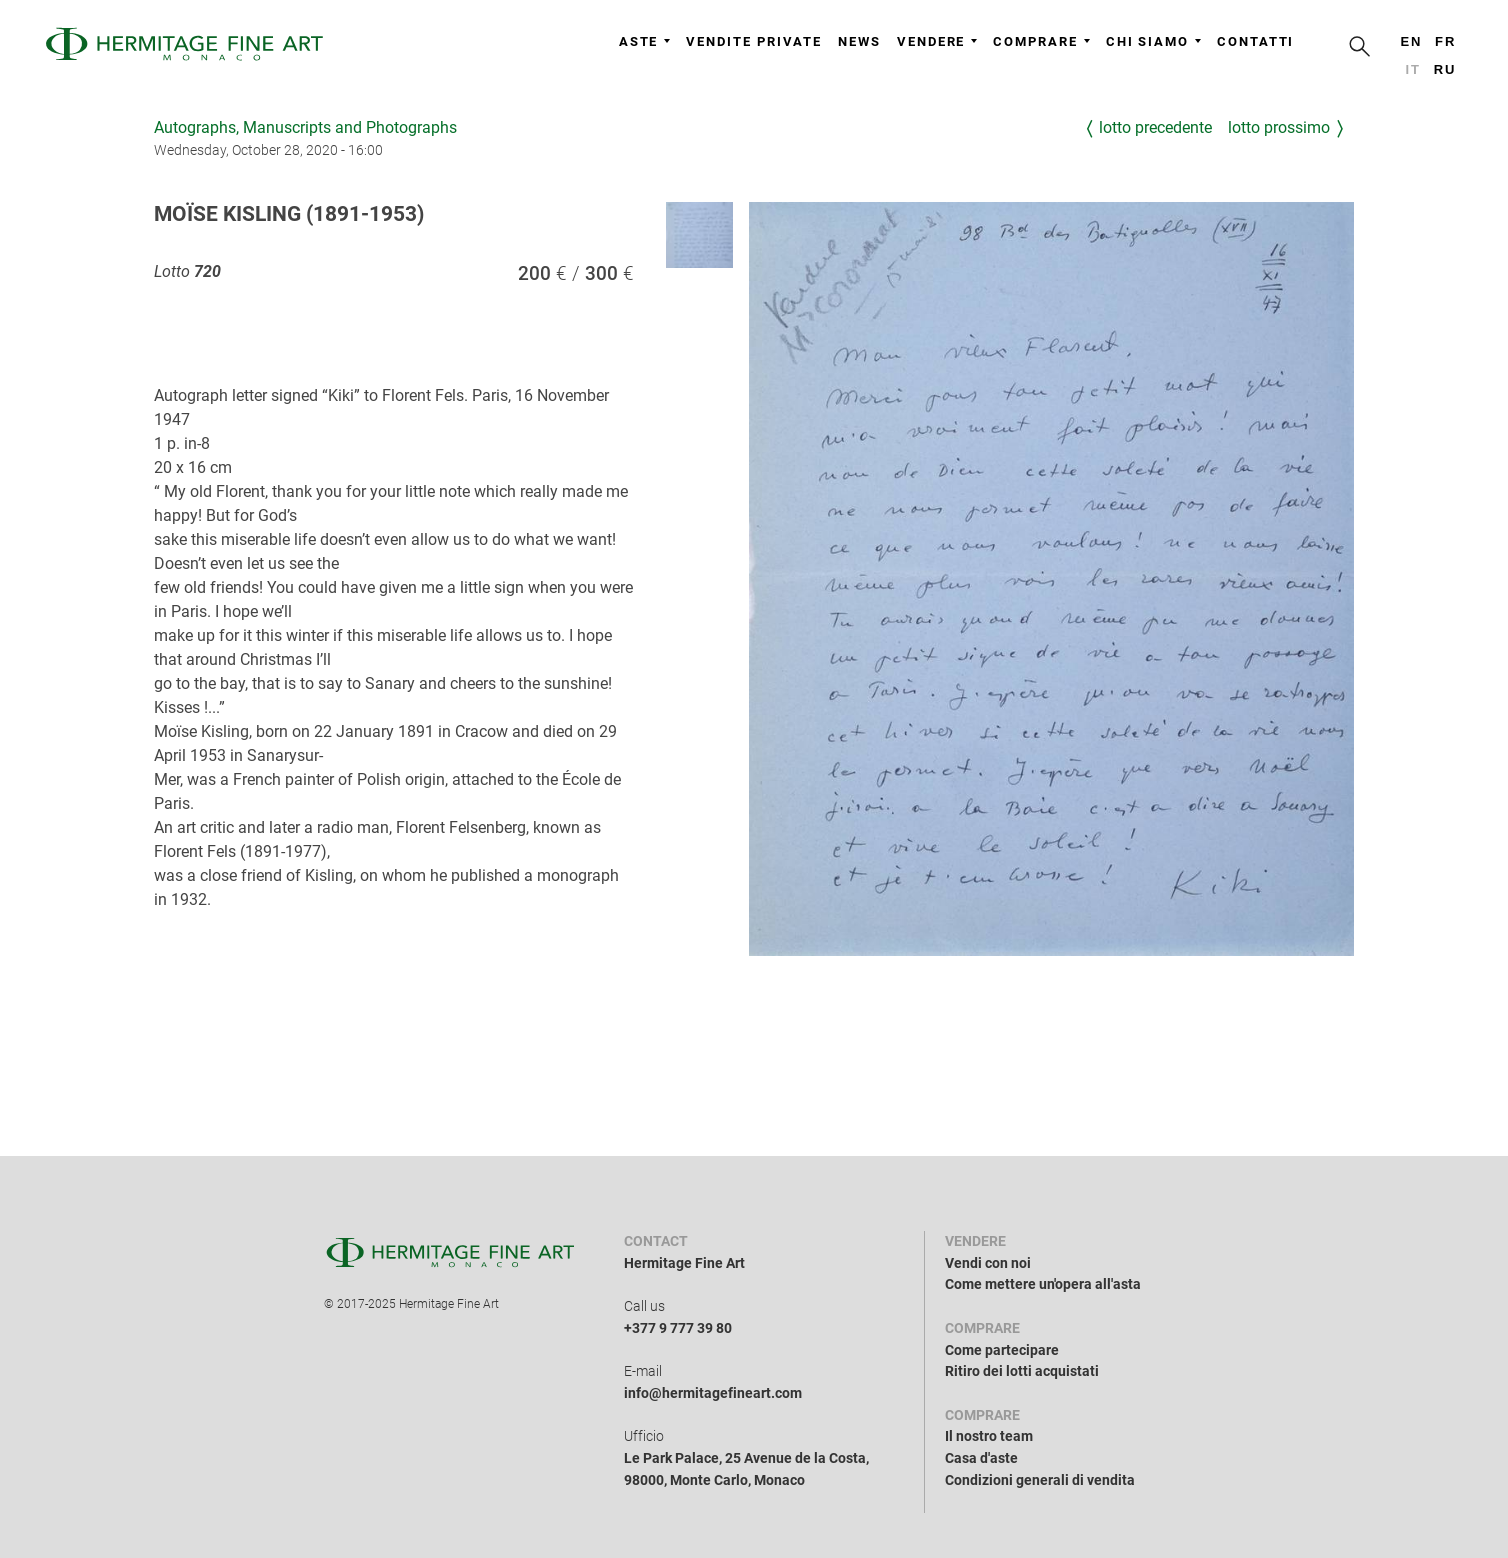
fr (1445, 41)
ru (1445, 69)
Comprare (1041, 41)
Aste (645, 41)
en (1411, 41)
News (859, 41)
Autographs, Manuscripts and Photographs (305, 127)
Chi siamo (1153, 41)
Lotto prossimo (1279, 127)
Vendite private (754, 41)
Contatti (1255, 41)
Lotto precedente (1155, 127)
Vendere (937, 41)
